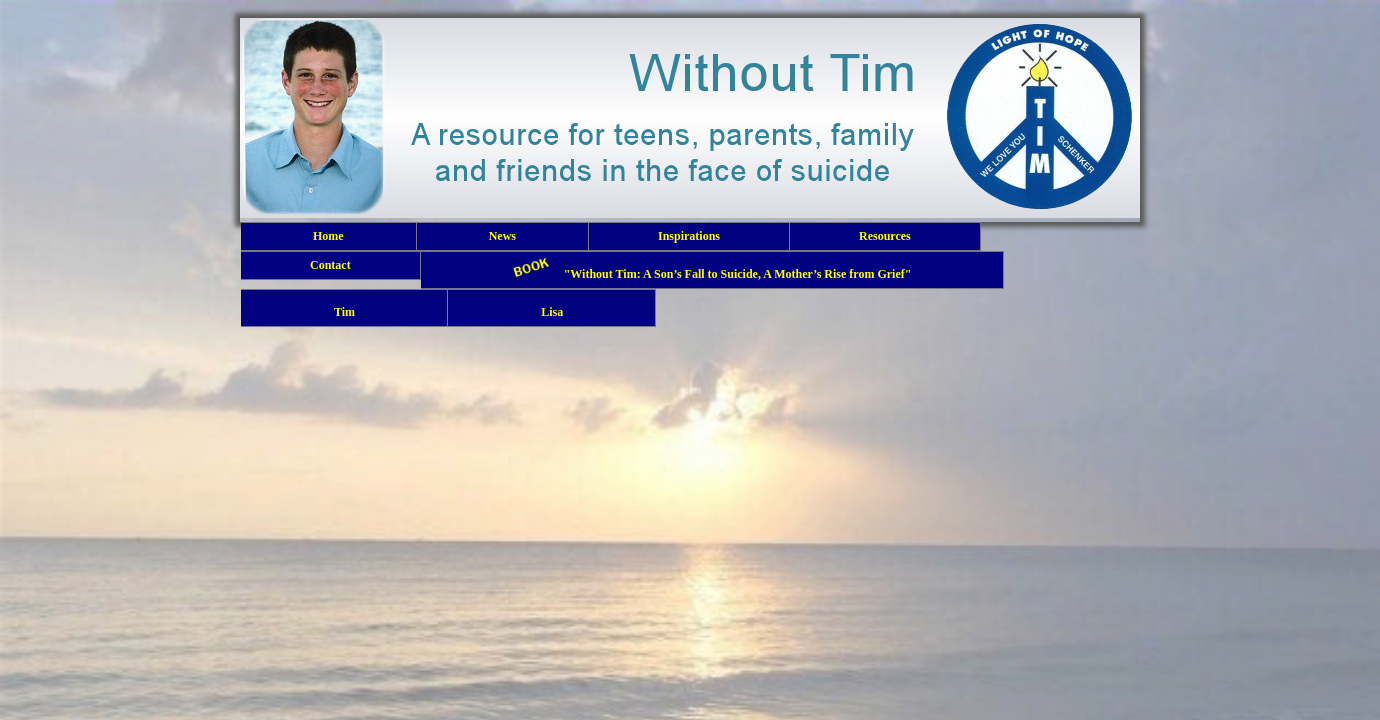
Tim (344, 307)
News (502, 236)
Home (328, 236)
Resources (885, 236)
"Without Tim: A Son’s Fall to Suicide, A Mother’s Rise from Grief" (712, 269)
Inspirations (689, 236)
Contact (330, 265)
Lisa (551, 307)
